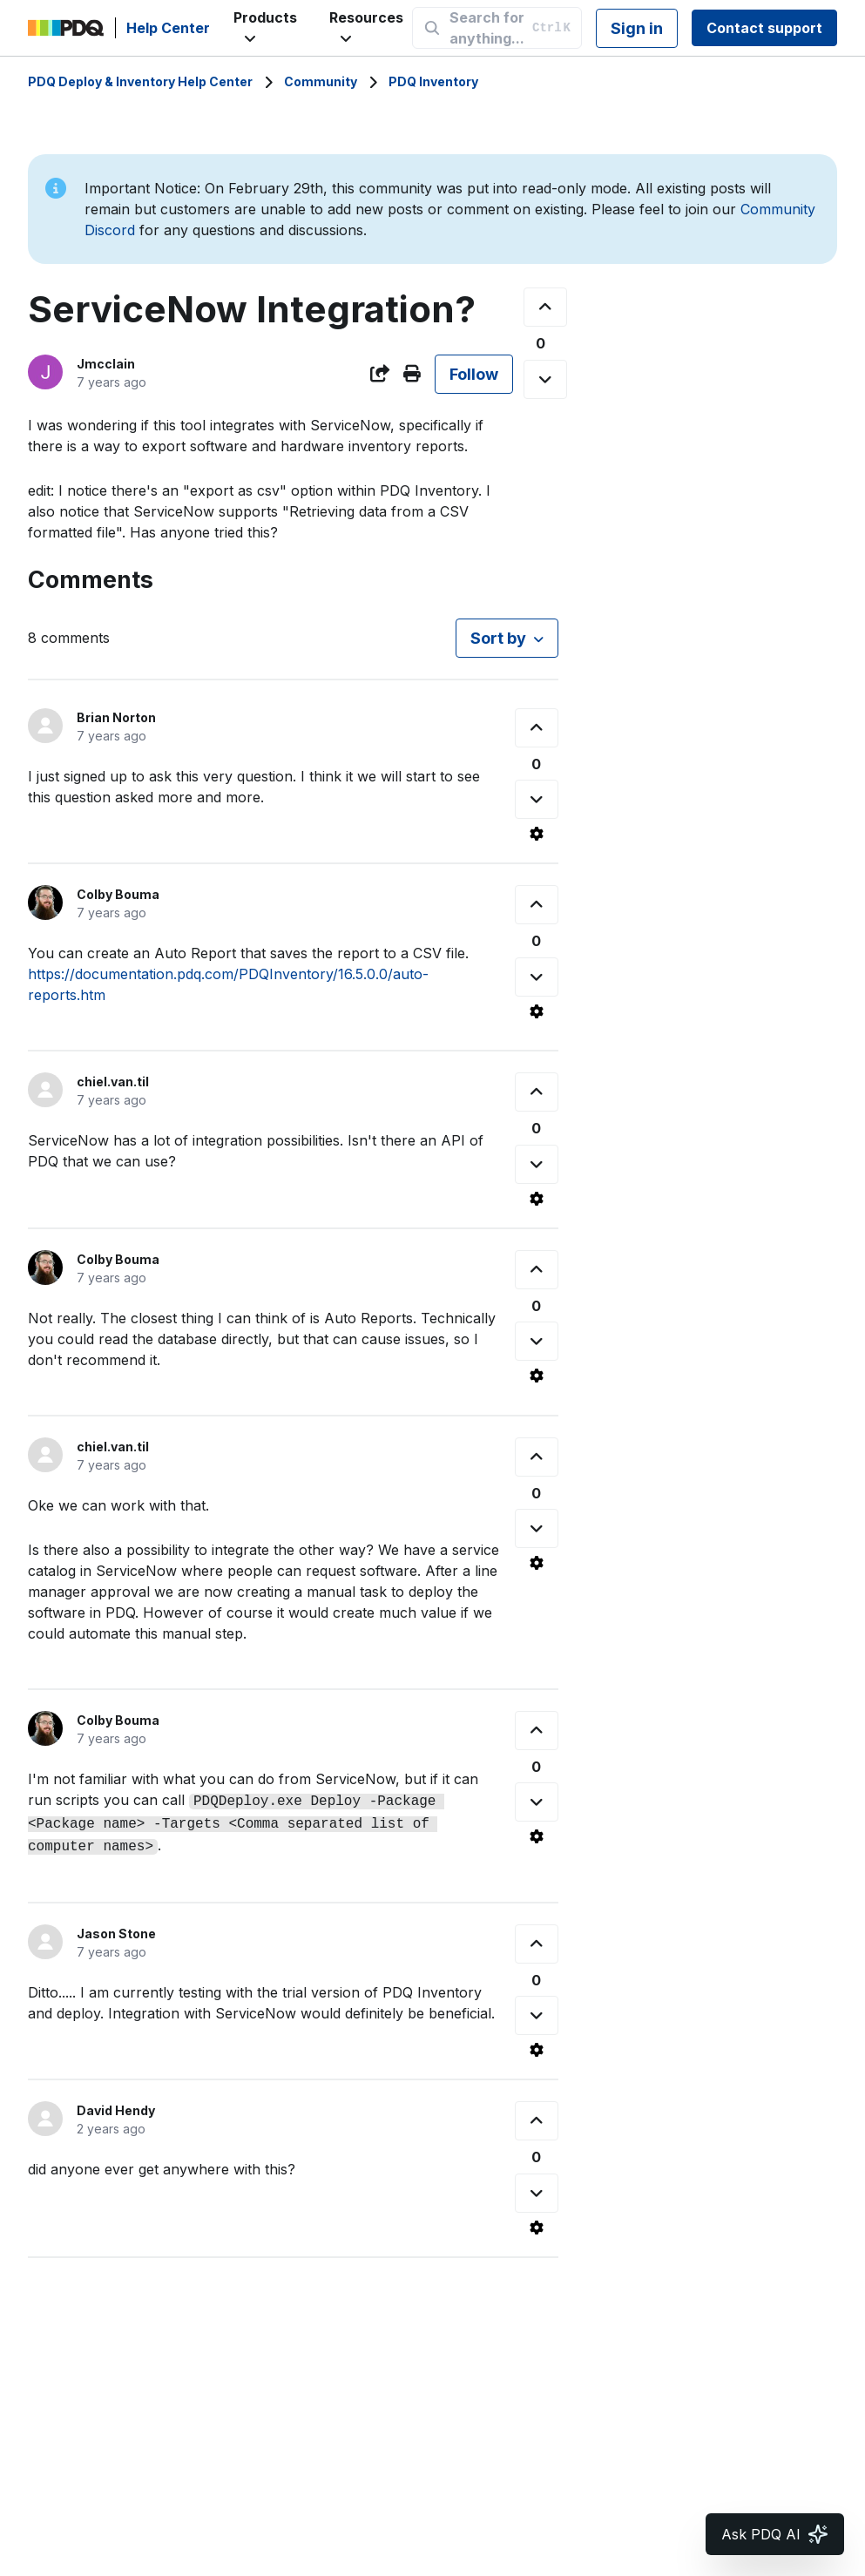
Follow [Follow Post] (473, 374)
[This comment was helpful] (536, 727)
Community (320, 81)
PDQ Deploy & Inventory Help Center (140, 81)
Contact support (764, 28)
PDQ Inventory (433, 81)
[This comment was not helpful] (536, 799)
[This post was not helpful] (545, 379)
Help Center (168, 28)
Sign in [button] (637, 28)
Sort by (498, 638)
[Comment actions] (536, 834)
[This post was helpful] (545, 307)
